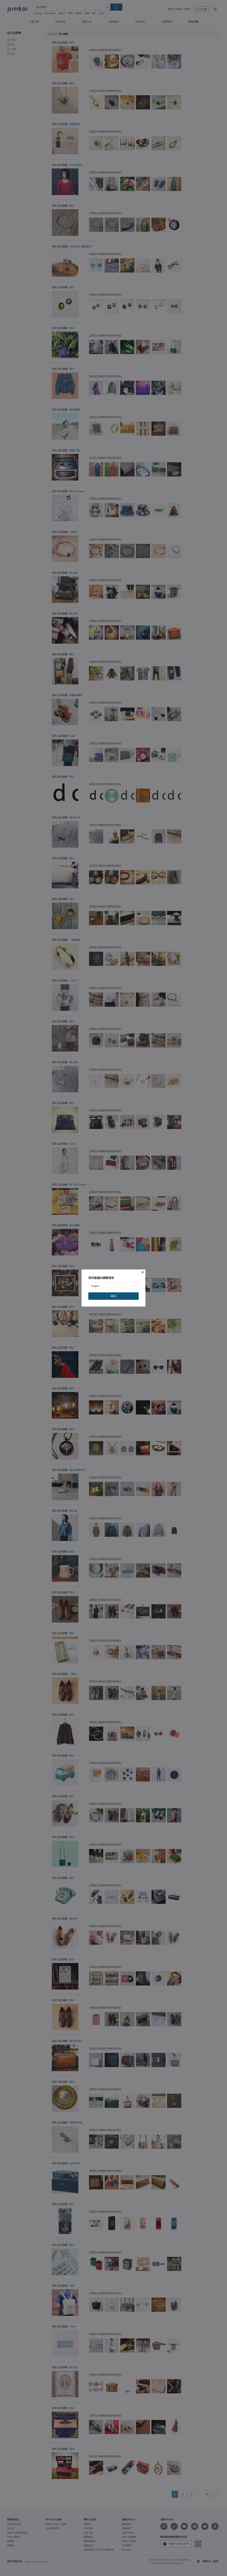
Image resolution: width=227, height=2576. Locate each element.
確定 (113, 1295)
